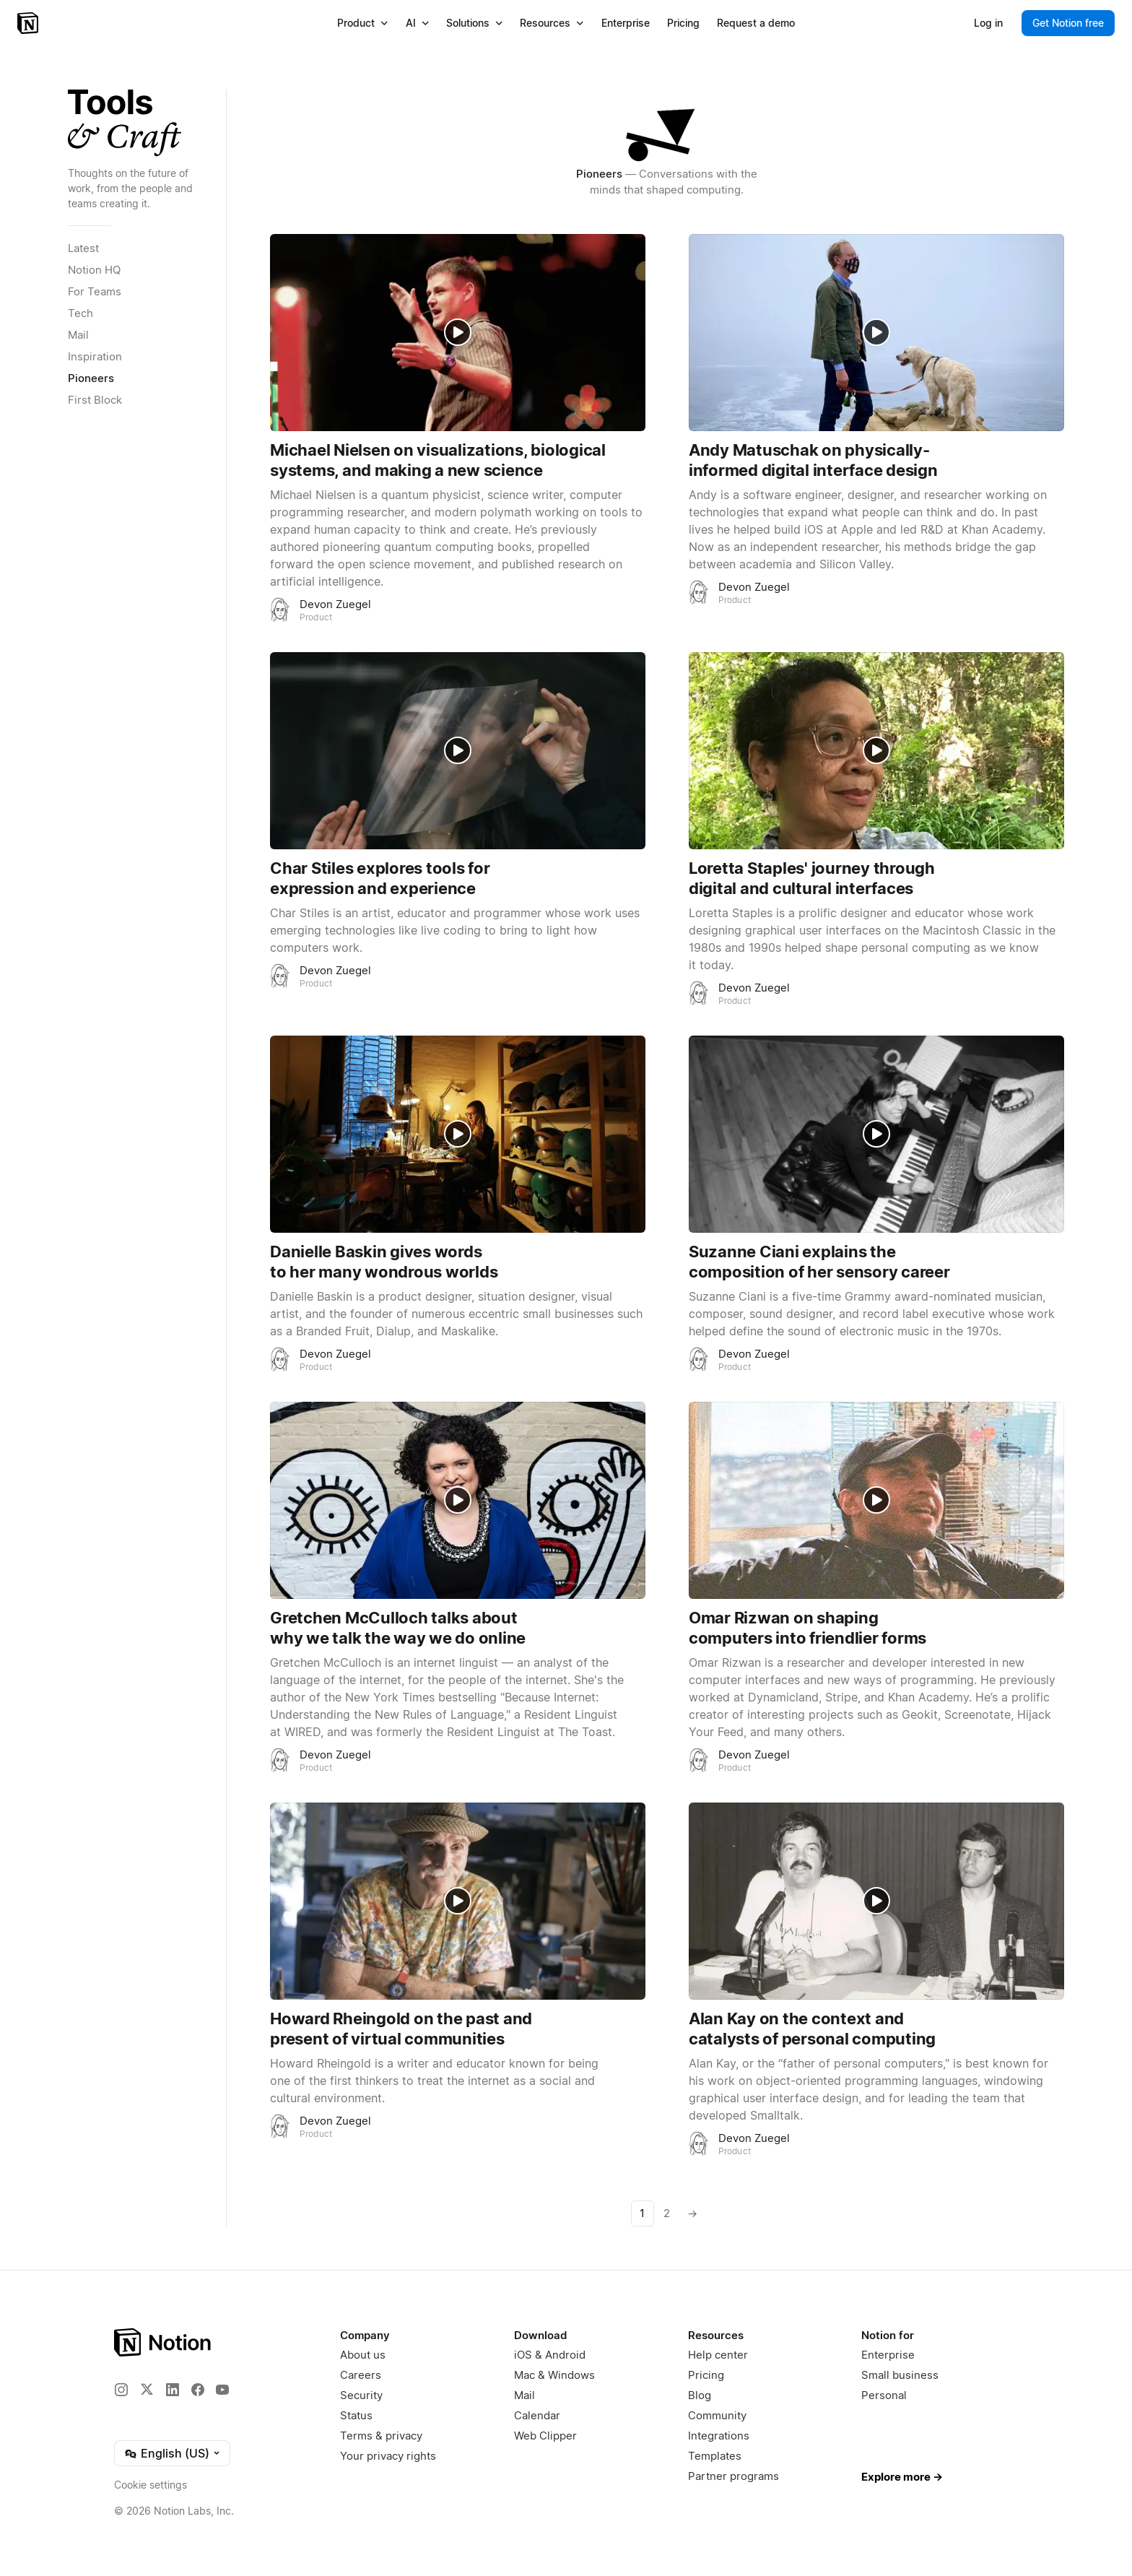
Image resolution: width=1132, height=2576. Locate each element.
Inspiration (95, 356)
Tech (80, 313)
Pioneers (91, 378)
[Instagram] (121, 2389)
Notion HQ (94, 270)
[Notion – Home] (29, 23)
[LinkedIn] (172, 2389)
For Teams (94, 291)
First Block (95, 400)
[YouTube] (222, 2389)
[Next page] (691, 2213)
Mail (78, 335)
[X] (146, 2389)
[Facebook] (197, 2389)
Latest (83, 248)
